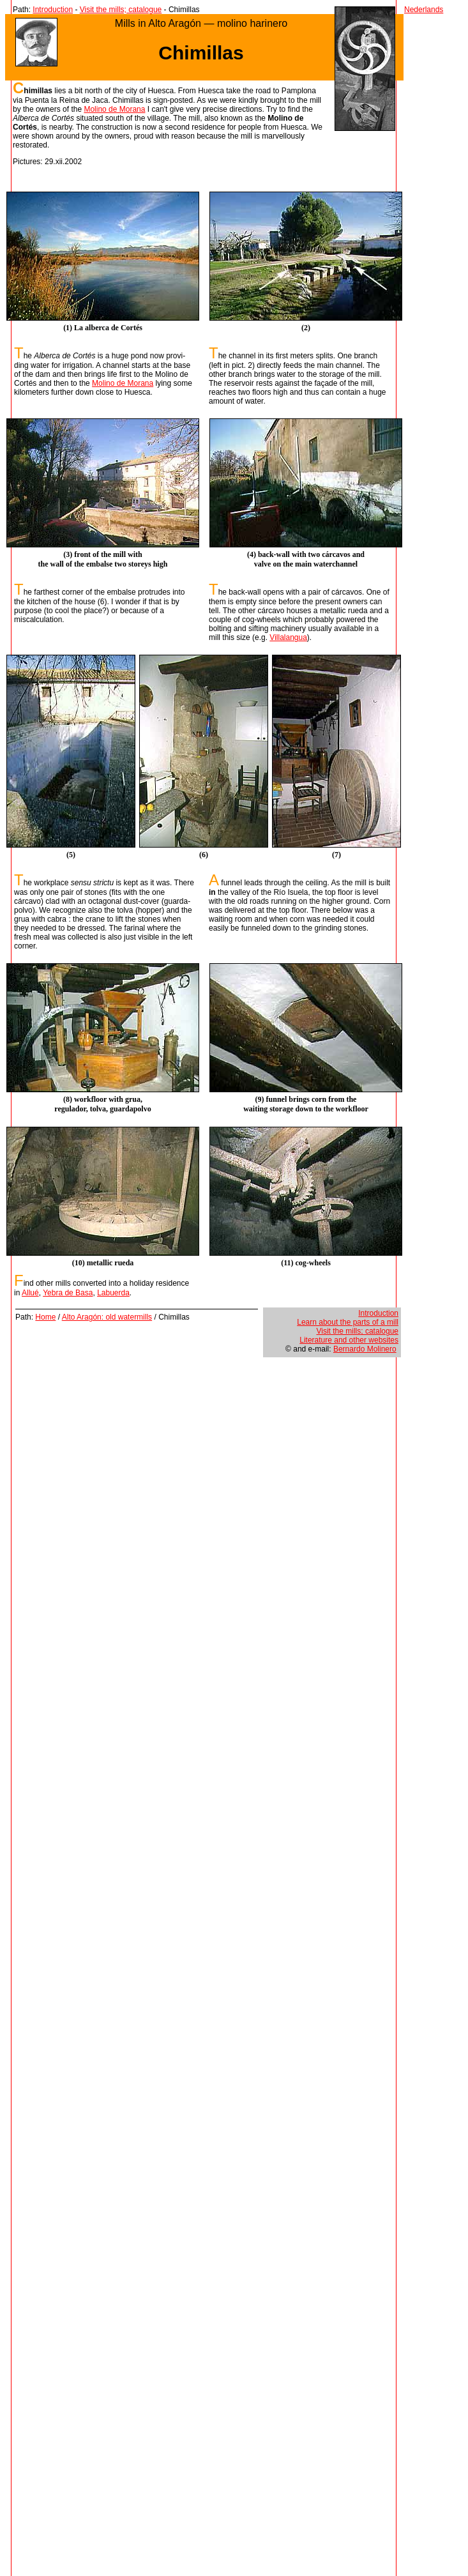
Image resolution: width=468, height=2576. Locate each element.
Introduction (53, 9)
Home (45, 1317)
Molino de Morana (114, 109)
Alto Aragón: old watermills (107, 1317)
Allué (30, 1292)
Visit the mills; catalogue (121, 9)
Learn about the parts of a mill (347, 1322)
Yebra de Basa (68, 1292)
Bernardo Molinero (364, 1349)
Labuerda (113, 1292)
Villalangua (288, 637)
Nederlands (423, 9)
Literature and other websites (348, 1340)
